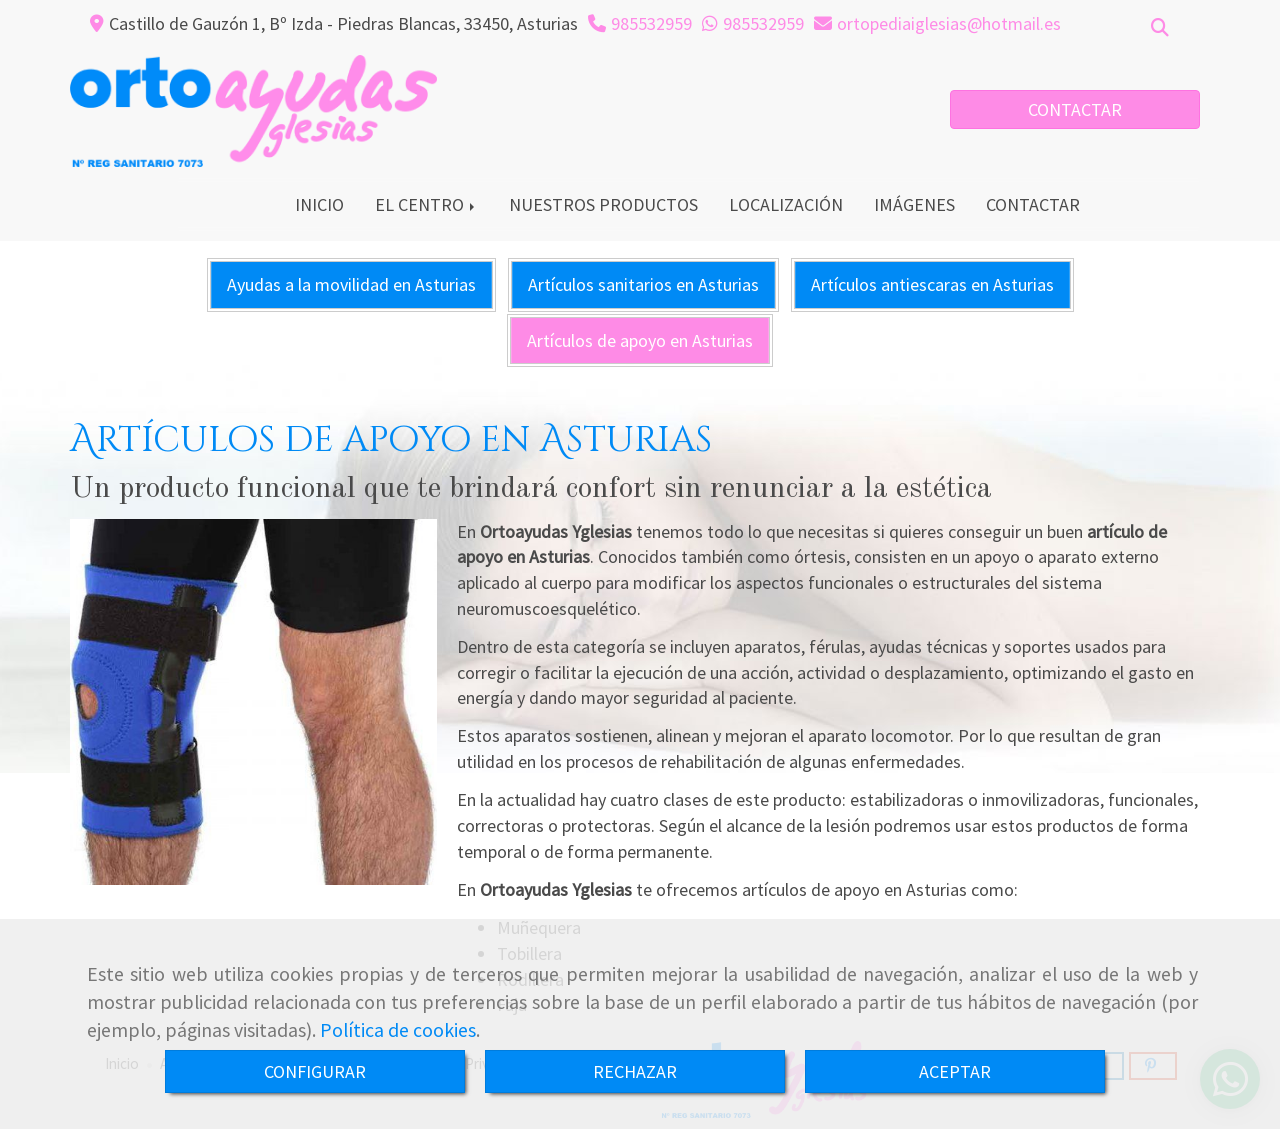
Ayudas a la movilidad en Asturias (351, 284)
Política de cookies (398, 1030)
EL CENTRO (426, 204)
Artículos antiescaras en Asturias (932, 284)
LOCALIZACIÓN (786, 204)
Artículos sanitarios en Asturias (643, 284)
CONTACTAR (1075, 109)
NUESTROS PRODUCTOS (603, 204)
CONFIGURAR (315, 1071)
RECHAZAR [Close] (635, 1071)
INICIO (319, 204)
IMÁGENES (914, 204)
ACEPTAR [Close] (955, 1071)
